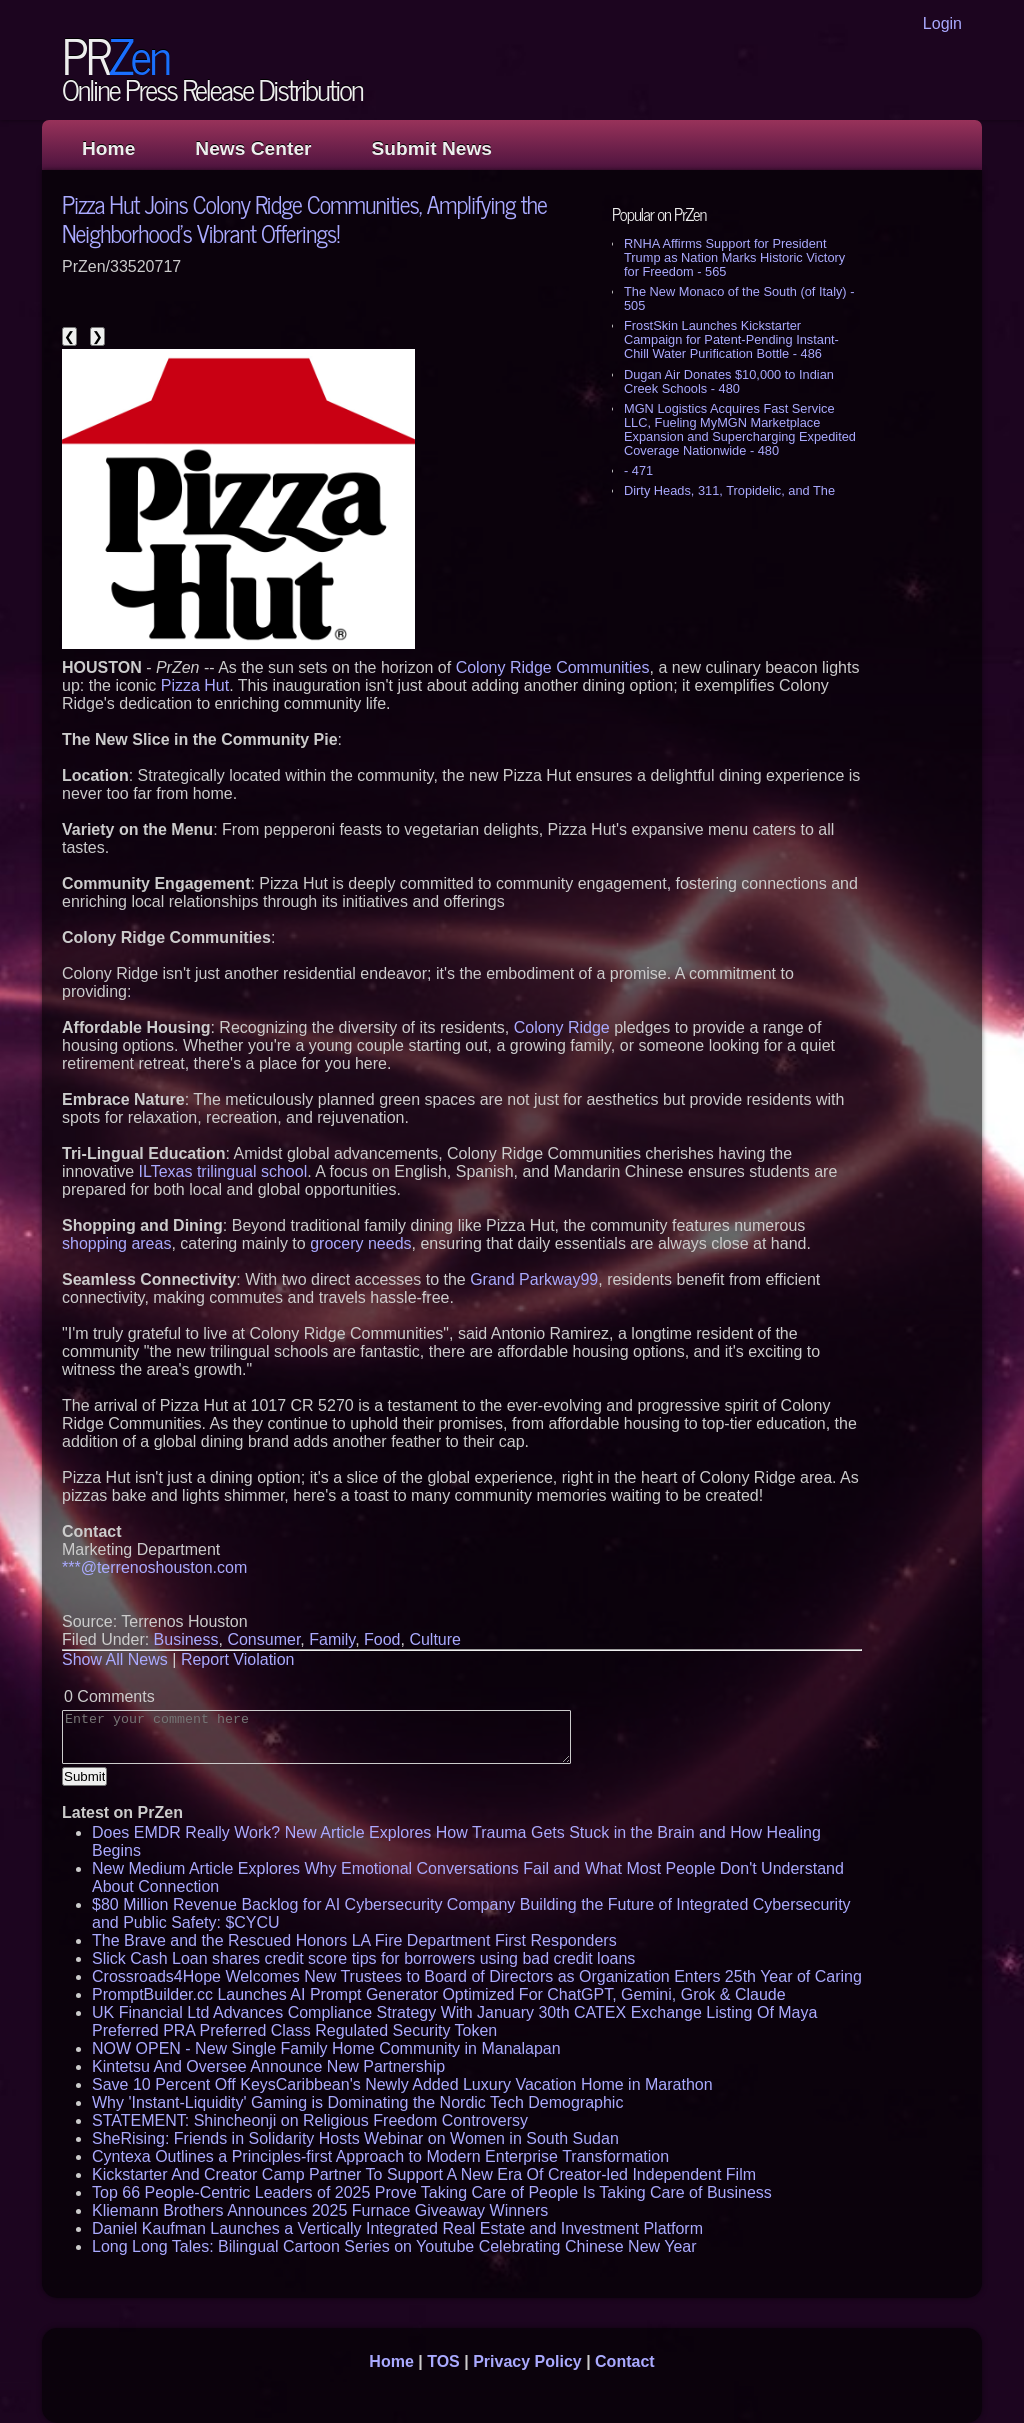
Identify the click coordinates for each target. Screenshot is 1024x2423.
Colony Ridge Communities (553, 667)
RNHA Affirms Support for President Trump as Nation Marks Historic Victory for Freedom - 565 (734, 257)
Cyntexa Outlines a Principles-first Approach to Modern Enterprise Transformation (380, 2156)
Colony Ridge (562, 1027)
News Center (253, 148)
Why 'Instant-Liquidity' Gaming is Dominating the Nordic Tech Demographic (357, 2102)
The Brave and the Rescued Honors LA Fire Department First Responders (354, 1940)
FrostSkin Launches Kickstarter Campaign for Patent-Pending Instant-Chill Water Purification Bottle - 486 (731, 339)
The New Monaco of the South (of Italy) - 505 (739, 298)
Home (108, 148)
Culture (435, 1639)
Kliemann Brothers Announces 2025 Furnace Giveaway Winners (320, 2210)
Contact (625, 2361)
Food (382, 1639)
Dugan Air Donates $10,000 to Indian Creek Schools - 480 (729, 381)
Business (186, 1639)
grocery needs (360, 1243)
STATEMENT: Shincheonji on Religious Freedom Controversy (310, 2120)
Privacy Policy (527, 2361)
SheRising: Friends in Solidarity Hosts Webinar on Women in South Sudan (355, 2138)
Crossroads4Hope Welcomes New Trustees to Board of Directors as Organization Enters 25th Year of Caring (477, 1976)
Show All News (115, 1659)
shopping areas (116, 1243)
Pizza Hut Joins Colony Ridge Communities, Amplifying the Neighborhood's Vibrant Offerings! (304, 218)
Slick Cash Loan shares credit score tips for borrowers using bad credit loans (363, 1958)
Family (332, 1639)
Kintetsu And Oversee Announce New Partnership (268, 2066)
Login (942, 23)
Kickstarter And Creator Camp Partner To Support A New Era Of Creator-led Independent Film (424, 2174)
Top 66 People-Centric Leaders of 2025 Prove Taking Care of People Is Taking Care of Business (432, 2192)
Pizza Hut (195, 685)
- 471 (638, 470)
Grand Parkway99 (534, 1279)
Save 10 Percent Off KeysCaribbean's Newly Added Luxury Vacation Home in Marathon (402, 2084)
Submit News (432, 148)
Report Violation (238, 1659)
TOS (443, 2361)
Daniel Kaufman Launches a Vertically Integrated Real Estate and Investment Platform (397, 2228)
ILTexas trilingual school (223, 1171)
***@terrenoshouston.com (154, 1567)
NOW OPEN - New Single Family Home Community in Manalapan (326, 2048)
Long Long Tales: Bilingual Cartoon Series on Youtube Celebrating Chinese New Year (394, 2246)
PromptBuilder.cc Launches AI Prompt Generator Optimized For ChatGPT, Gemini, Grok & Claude (439, 1994)
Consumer (263, 1639)
